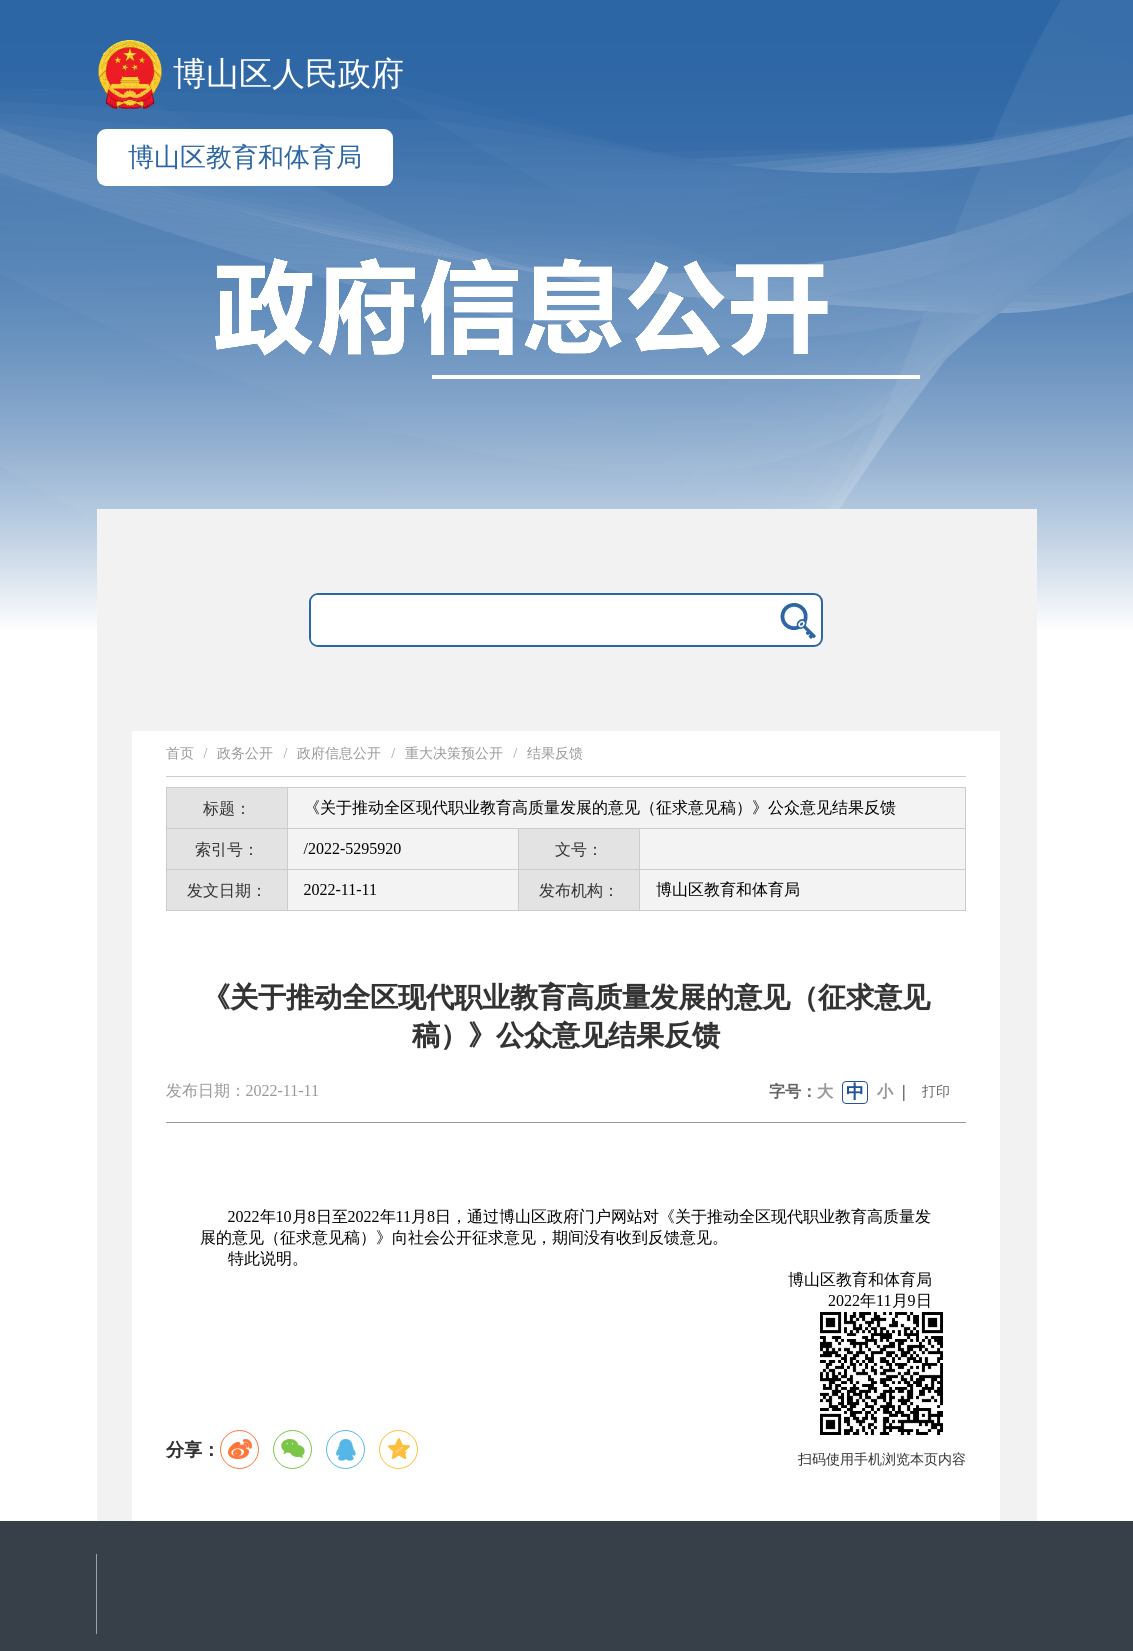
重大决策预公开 (454, 753)
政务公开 (245, 753)
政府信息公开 (339, 753)
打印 (936, 1091)
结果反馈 (555, 753)
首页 (180, 753)
